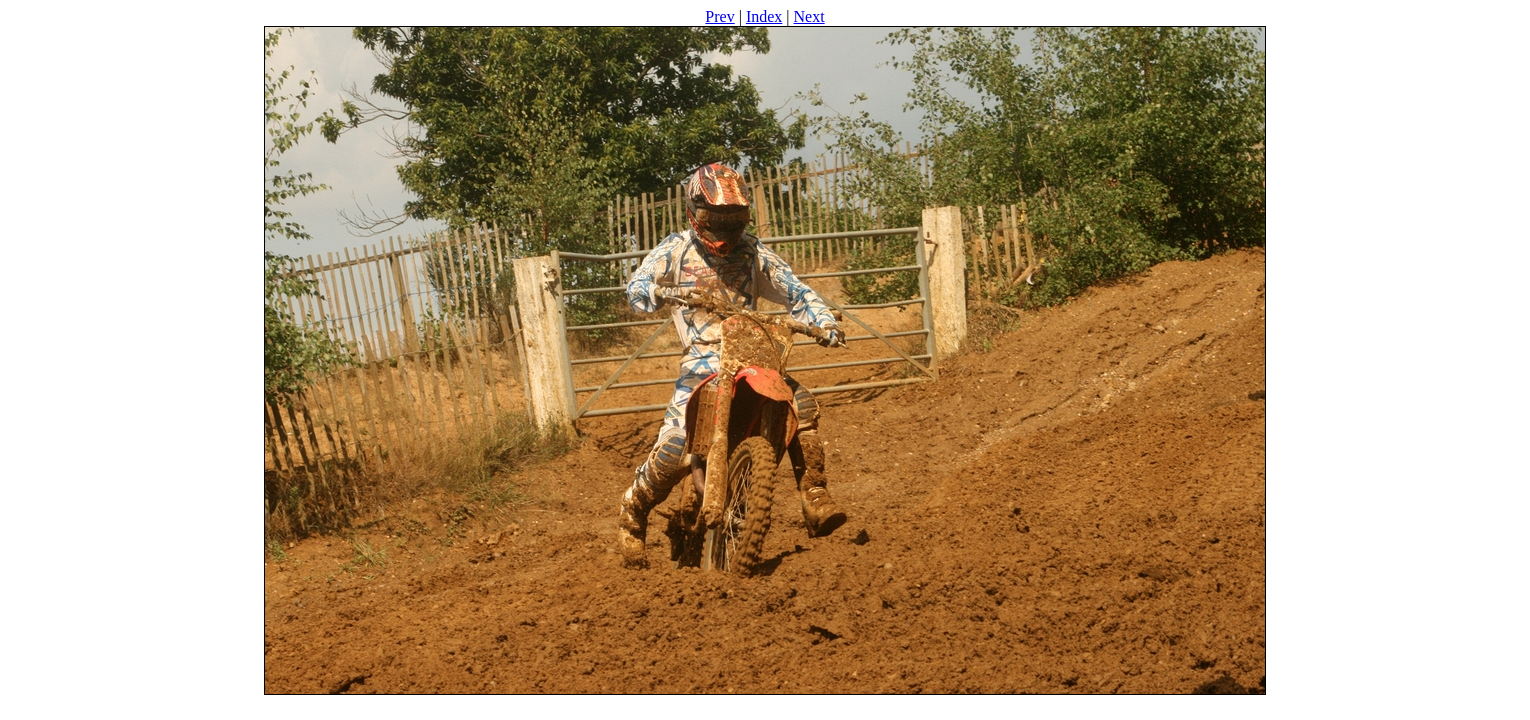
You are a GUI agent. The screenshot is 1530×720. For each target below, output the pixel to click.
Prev (719, 16)
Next (809, 16)
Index (764, 16)
